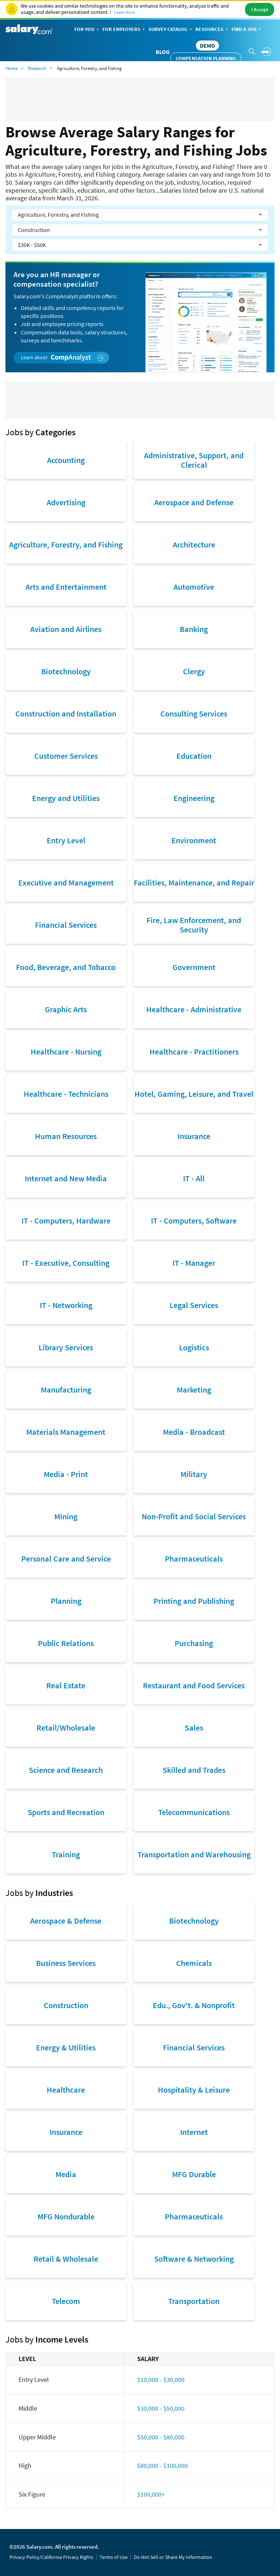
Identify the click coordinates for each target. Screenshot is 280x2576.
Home (12, 68)
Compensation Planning (206, 58)
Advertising (66, 502)
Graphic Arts (66, 1009)
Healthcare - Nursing (66, 1051)
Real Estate (65, 1685)
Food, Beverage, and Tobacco (66, 967)
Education (193, 756)
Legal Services (194, 1305)
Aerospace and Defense (193, 502)
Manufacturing (66, 1390)
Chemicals (194, 1963)
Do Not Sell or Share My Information (173, 2557)
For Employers (124, 30)
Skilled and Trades (194, 1770)
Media (65, 2174)
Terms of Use (114, 2557)
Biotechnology (66, 671)
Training (66, 1854)
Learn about (62, 357)
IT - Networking (66, 1305)
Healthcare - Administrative (193, 1009)
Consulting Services (193, 713)
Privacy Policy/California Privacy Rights (51, 2557)
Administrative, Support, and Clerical (194, 460)
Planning (66, 1601)
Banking (194, 629)
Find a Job (247, 30)
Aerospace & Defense (65, 1921)
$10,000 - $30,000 (160, 2379)
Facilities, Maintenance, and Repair (194, 882)
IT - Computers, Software (194, 1221)
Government (193, 967)
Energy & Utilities (66, 2047)
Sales (194, 1728)
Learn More (124, 12)
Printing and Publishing (193, 1601)
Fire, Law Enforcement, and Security (194, 925)
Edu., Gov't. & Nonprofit (194, 2005)
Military (193, 1474)
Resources (212, 30)
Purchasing (194, 1643)
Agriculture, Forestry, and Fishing (65, 544)
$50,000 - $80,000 (160, 2437)
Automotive (194, 587)
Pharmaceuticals (194, 1559)
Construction (66, 2005)
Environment (193, 840)
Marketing (194, 1390)
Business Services (66, 1963)
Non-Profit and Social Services (194, 1516)
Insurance (194, 1136)
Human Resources (66, 1136)
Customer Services (66, 756)
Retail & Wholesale (66, 2259)
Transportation (193, 2301)
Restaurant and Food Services (194, 1685)
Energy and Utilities (66, 798)
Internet (194, 2132)
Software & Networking (194, 2259)
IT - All (194, 1178)
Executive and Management (66, 882)
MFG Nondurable (66, 2216)
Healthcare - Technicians (66, 1094)
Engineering (194, 798)
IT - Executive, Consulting (65, 1263)
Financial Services (66, 925)
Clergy (194, 671)
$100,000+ (151, 2494)
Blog (163, 51)
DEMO (207, 45)
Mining (65, 1516)
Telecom (66, 2301)
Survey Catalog (170, 30)
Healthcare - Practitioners (193, 1051)
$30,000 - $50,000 (160, 2408)
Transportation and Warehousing (193, 1854)
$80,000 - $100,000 (162, 2465)
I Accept (259, 9)
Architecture (194, 544)
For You (87, 30)
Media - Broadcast (194, 1432)
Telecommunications (194, 1812)
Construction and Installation (65, 713)
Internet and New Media (66, 1178)
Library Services (66, 1347)
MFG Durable (194, 2174)
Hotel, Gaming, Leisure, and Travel (194, 1094)
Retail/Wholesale (65, 1728)
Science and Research (66, 1770)
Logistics (194, 1347)
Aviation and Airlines (65, 629)
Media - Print (66, 1474)
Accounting (66, 460)
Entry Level (66, 840)
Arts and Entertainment (66, 587)
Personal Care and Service (66, 1559)
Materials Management (65, 1432)
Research (37, 68)
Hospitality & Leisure (194, 2090)
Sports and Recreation (66, 1812)
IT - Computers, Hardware (66, 1221)
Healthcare (66, 2090)
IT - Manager (193, 1263)
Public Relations (66, 1643)
